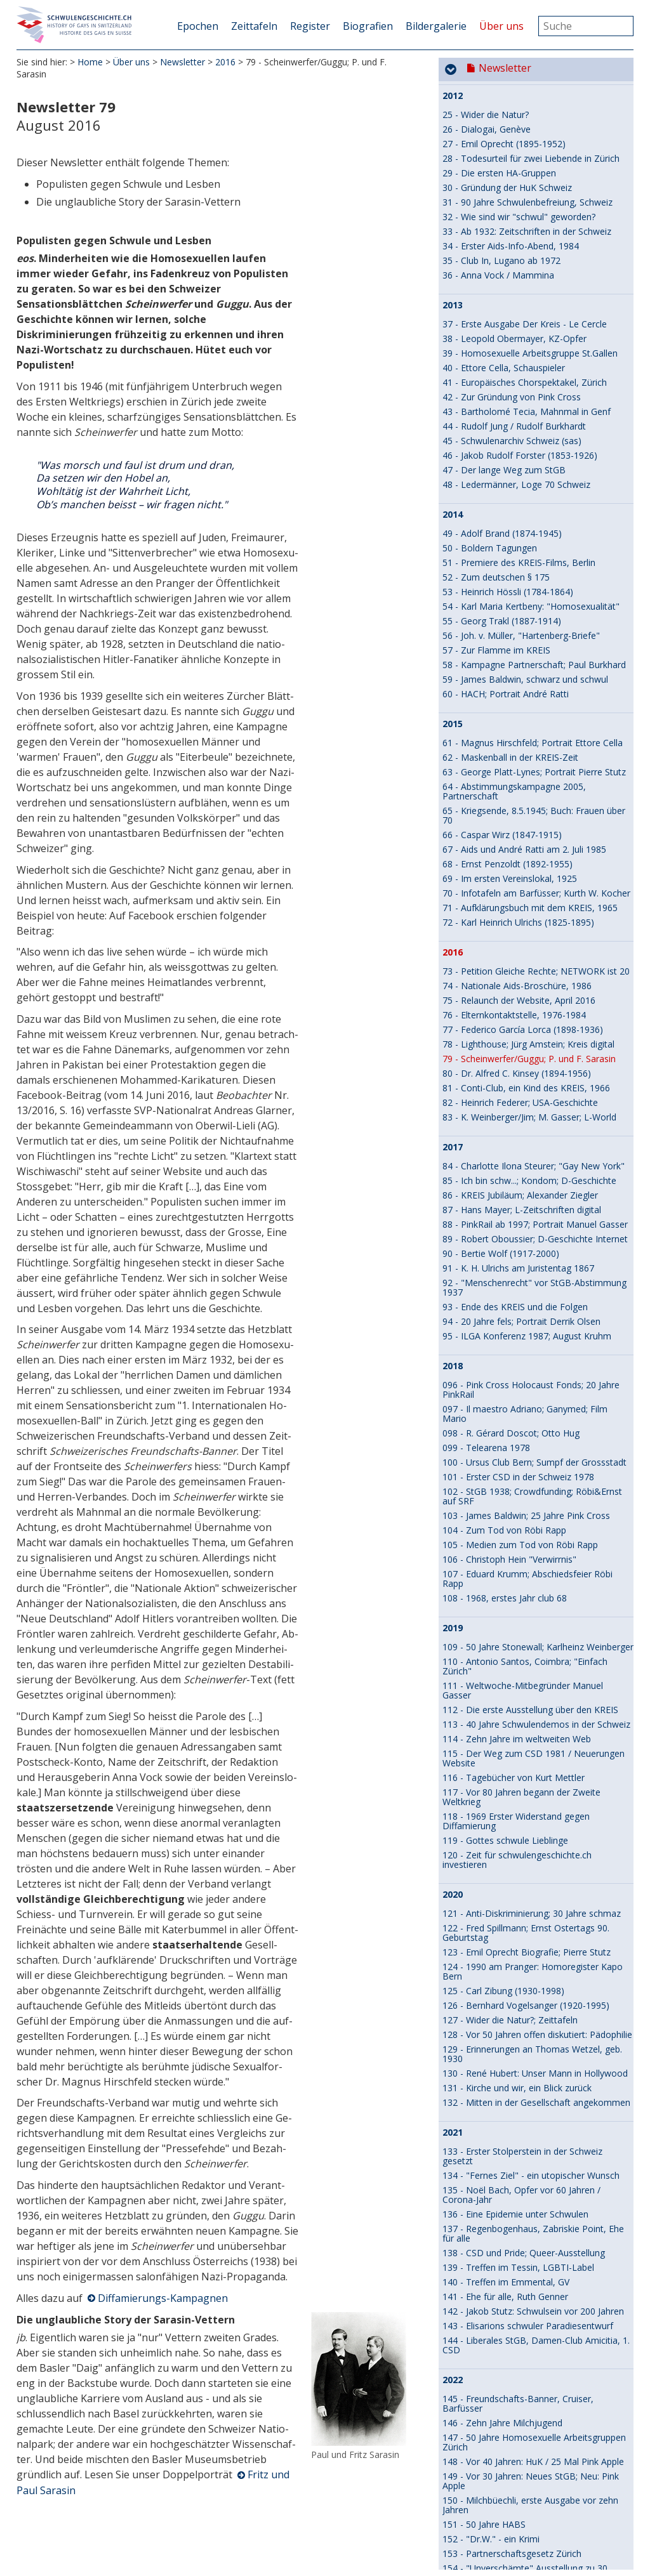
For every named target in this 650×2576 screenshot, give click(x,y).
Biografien (368, 26)
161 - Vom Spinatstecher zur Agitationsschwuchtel (500, 1777)
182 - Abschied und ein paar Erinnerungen (527, 2214)
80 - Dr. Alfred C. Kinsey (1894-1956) (516, 122)
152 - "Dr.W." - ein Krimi (491, 1588)
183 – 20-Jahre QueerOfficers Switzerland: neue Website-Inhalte (528, 2233)
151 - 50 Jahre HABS (484, 1573)
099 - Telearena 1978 (486, 496)
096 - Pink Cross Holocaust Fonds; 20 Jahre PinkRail (531, 438)
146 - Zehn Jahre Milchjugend (502, 1472)
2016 (225, 63)
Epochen (197, 26)
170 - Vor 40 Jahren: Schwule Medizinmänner (533, 1967)
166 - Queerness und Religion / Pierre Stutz (530, 1874)
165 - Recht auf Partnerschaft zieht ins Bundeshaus (521, 1854)
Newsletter (182, 63)
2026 (452, 2447)
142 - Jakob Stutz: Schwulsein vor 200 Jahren (533, 1360)
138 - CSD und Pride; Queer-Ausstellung (523, 1302)
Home (90, 63)
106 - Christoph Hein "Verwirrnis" (509, 608)
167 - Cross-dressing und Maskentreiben (525, 1889)
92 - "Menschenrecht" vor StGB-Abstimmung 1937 (534, 336)
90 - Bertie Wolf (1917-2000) (500, 302)
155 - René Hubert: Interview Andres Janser (530, 1641)
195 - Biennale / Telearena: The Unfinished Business (529, 2509)
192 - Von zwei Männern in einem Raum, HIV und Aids (533, 2412)
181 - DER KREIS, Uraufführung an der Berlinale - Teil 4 (520, 2194)
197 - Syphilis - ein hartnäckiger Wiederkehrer (534, 2553)
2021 (452, 1181)
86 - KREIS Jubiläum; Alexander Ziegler (520, 244)
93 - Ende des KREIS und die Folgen (515, 356)
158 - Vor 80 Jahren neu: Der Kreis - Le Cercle (535, 1729)
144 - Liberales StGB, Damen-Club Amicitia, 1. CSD (536, 1394)
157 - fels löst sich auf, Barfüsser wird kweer (533, 1714)
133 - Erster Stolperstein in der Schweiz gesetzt (522, 1205)
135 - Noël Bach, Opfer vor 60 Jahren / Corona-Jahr (521, 1243)
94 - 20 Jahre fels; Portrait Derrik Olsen (521, 370)
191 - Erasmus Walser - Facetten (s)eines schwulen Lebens (526, 2388)
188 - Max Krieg (474, 2340)
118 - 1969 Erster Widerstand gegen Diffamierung (516, 870)
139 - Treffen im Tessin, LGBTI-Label (518, 1316)
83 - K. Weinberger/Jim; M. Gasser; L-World (529, 166)
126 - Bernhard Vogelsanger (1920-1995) (525, 1054)
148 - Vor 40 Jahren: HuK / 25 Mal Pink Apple (533, 1510)
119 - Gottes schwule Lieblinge (505, 889)
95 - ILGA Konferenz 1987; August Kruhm (526, 385)
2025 (452, 2171)
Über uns (501, 26)
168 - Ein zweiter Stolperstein (502, 1903)
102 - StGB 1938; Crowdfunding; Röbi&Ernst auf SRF (532, 545)
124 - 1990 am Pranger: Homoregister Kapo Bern (532, 1020)
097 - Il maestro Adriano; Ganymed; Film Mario (524, 462)
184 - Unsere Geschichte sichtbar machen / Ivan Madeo (530, 2257)
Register (310, 26)
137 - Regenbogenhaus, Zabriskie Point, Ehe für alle (533, 1282)
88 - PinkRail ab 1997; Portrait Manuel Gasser (535, 273)
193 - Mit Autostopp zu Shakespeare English (532, 2466)
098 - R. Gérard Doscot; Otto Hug (511, 482)
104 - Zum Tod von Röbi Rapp (504, 579)
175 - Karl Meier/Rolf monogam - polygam (529, 2040)
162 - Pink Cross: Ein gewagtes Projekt (521, 1797)
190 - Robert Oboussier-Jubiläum (509, 2369)
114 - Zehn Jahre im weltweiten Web (516, 788)
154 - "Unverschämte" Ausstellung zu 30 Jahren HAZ (524, 1622)
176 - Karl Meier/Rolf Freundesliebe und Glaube (523, 2059)
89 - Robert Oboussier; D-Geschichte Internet (535, 288)
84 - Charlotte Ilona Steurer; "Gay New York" (533, 215)
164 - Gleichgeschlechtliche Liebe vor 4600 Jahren (529, 1830)
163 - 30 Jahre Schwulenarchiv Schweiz (521, 1811)
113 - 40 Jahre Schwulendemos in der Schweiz (536, 773)
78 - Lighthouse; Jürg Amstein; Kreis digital (528, 93)
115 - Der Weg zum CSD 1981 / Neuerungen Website (533, 807)
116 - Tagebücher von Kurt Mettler (513, 826)
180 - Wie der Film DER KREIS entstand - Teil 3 (537, 2141)
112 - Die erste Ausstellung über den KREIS (530, 758)
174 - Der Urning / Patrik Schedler (511, 2025)
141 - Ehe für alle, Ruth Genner (505, 1345)
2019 (452, 677)
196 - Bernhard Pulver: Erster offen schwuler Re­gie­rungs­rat (532, 2533)
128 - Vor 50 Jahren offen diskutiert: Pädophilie (537, 1083)
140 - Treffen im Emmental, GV (505, 1331)
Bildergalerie (436, 26)
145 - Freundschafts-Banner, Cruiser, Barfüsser (518, 1452)
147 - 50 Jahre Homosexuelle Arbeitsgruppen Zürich (534, 1491)
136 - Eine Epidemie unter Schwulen (515, 1263)
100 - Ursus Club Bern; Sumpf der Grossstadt (534, 511)
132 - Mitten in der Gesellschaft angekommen (536, 1151)
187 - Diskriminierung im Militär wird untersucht (516, 2320)
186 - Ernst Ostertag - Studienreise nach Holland (524, 2296)
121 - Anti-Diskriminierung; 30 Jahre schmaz (531, 962)
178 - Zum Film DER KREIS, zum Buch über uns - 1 (530, 2097)
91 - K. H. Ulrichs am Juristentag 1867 (518, 317)
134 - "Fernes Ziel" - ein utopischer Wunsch (531, 1224)
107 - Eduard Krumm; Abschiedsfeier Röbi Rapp (527, 627)
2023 (452, 1695)
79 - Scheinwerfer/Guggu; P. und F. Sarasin (529, 108)
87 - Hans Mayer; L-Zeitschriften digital (521, 259)
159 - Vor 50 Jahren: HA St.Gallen (509, 1743)
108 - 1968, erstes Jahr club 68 (504, 647)
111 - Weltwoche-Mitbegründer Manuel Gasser (522, 739)
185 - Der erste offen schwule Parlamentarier (535, 2277)
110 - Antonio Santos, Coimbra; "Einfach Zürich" (524, 715)
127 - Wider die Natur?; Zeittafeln (510, 1069)
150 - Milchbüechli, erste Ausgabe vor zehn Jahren (530, 1554)
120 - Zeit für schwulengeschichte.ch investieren (517, 908)
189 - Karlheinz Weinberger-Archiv (511, 2354)
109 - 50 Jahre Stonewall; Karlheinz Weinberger (537, 696)
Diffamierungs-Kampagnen (163, 2299)
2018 (452, 415)
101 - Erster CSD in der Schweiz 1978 (518, 526)
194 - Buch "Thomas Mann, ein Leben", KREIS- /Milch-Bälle (523, 2485)
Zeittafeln (254, 26)
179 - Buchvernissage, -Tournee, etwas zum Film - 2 (533, 2121)
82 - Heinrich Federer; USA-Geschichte (520, 151)
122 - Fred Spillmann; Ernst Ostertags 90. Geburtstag (525, 981)
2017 (452, 196)
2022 (452, 1428)
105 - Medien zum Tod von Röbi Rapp (520, 594)
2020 (452, 943)
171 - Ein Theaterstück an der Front (515, 1981)
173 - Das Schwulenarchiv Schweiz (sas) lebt (532, 2010)
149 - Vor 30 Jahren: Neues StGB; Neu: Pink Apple (530, 1530)
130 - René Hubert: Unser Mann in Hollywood (535, 1122)
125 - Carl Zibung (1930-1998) (503, 1040)
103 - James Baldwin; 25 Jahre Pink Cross (526, 564)
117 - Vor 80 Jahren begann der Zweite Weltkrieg (521, 846)
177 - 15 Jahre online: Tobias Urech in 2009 (530, 2078)
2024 (452, 1933)
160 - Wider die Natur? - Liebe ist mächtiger (531, 1758)
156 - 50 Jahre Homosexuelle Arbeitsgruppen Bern (534, 1660)
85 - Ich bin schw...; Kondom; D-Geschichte (529, 229)
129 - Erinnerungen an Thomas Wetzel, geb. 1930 (532, 1103)
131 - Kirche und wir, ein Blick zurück (517, 1137)
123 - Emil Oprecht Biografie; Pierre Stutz (526, 1001)
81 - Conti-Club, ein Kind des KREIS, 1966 (526, 137)
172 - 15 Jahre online (484, 1996)
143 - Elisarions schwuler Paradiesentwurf (527, 1375)
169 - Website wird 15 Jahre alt (504, 1952)
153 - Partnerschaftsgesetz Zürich (511, 1602)
